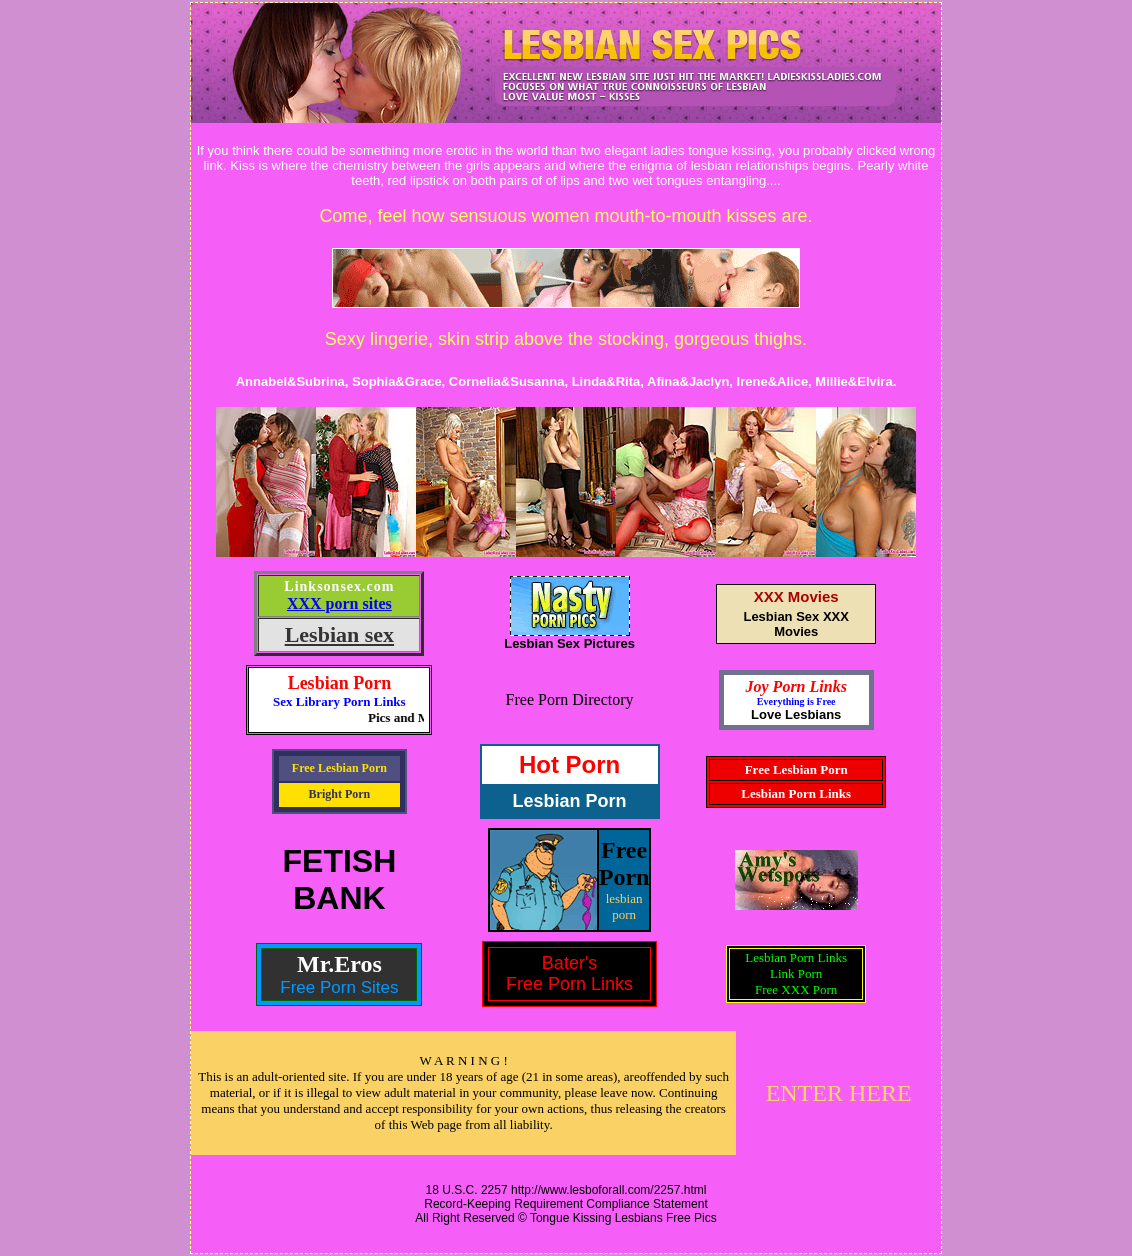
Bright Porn (340, 794)
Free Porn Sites (339, 987)
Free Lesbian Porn (339, 768)
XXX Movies (796, 596)
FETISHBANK (340, 879)
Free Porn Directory (570, 699)
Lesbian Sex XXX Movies (796, 624)
